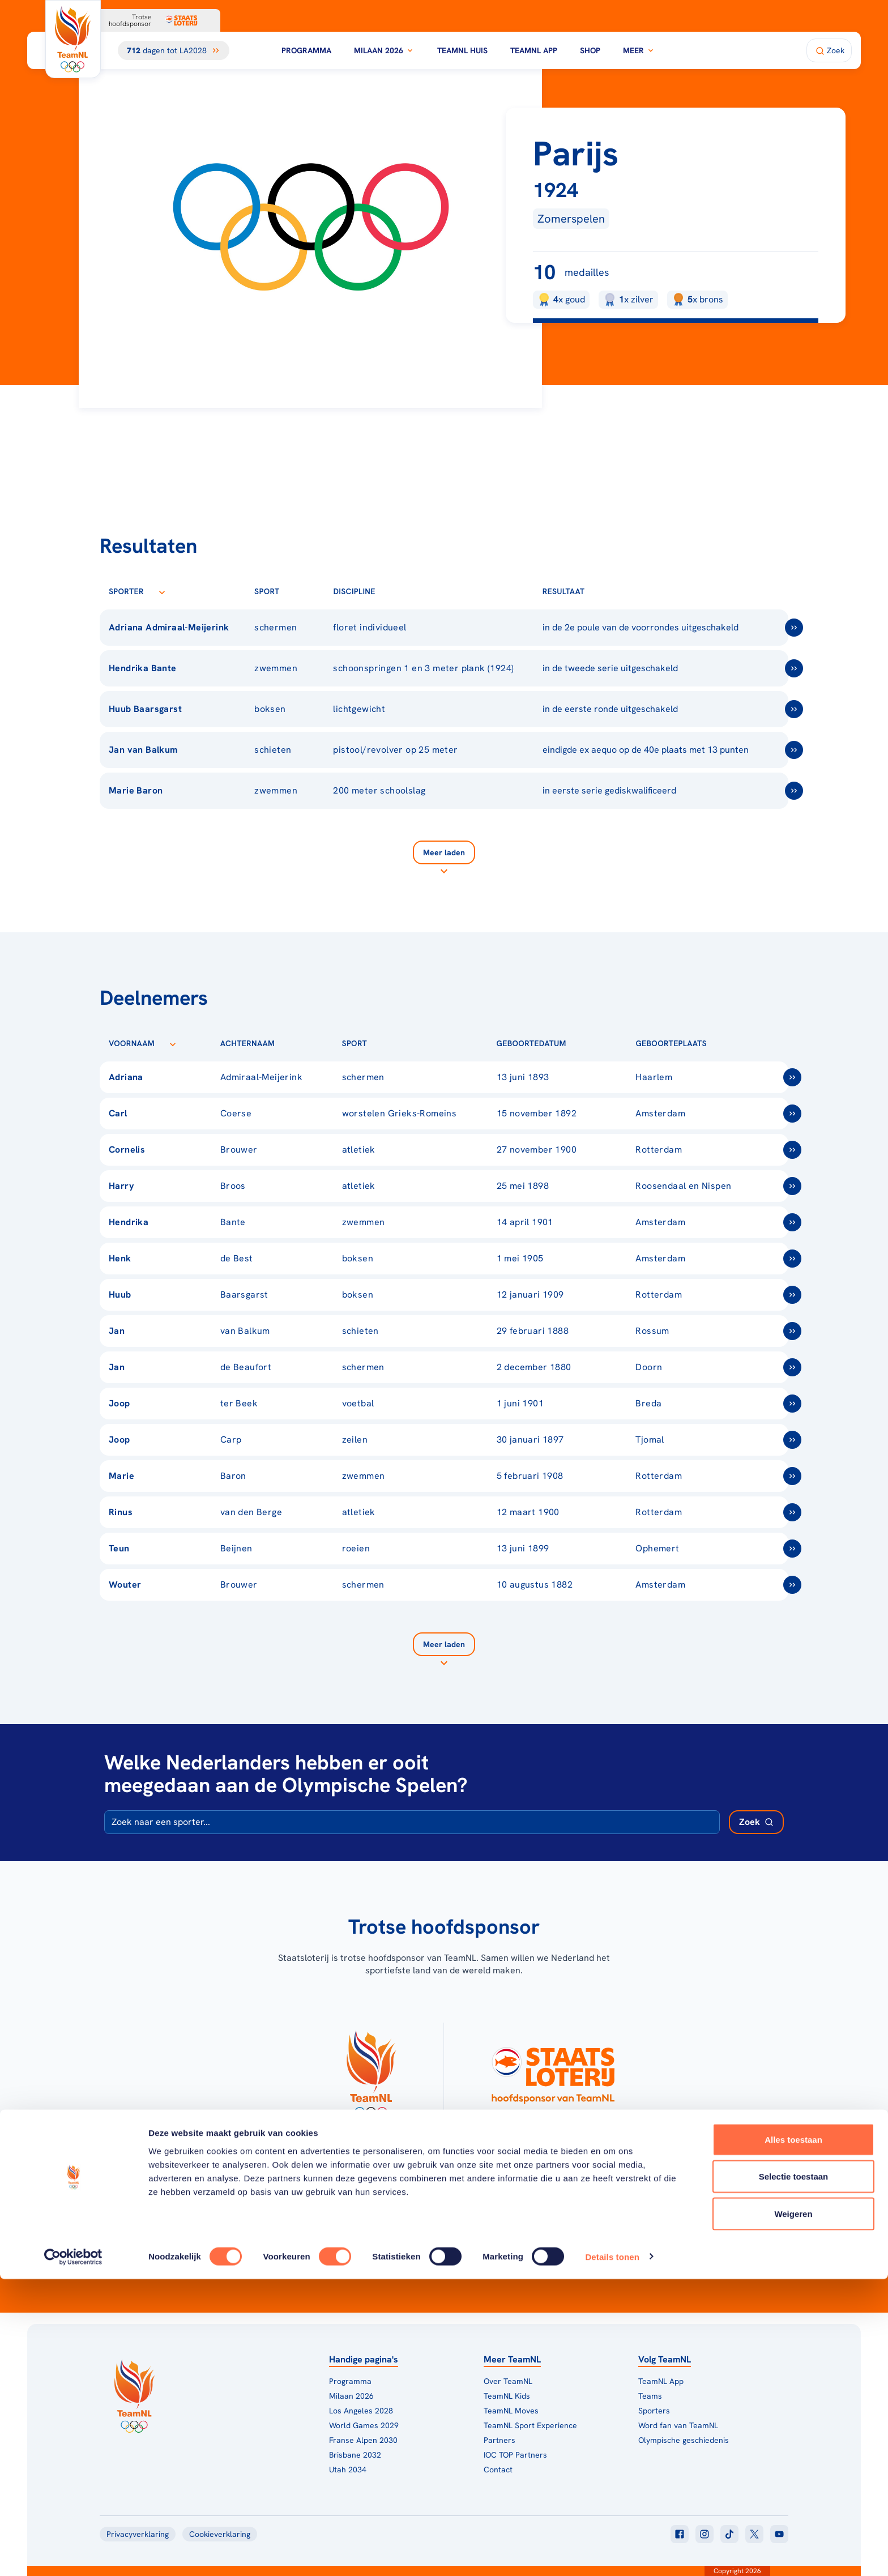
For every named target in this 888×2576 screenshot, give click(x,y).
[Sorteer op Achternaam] (292, 1043)
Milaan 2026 (384, 50)
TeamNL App (533, 50)
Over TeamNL (508, 2381)
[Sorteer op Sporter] (162, 591)
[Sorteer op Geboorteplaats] (724, 1043)
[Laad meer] (444, 859)
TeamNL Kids (507, 2396)
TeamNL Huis (462, 50)
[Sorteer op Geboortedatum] (584, 1043)
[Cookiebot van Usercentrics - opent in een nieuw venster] (73, 2553)
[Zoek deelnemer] (756, 1822)
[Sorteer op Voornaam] (172, 1043)
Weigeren (793, 2510)
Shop (590, 50)
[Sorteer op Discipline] (393, 591)
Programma (306, 50)
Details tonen (612, 2553)
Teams (650, 2396)
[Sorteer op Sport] (297, 591)
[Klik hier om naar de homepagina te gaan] (73, 39)
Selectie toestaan (794, 2474)
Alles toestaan (793, 2436)
